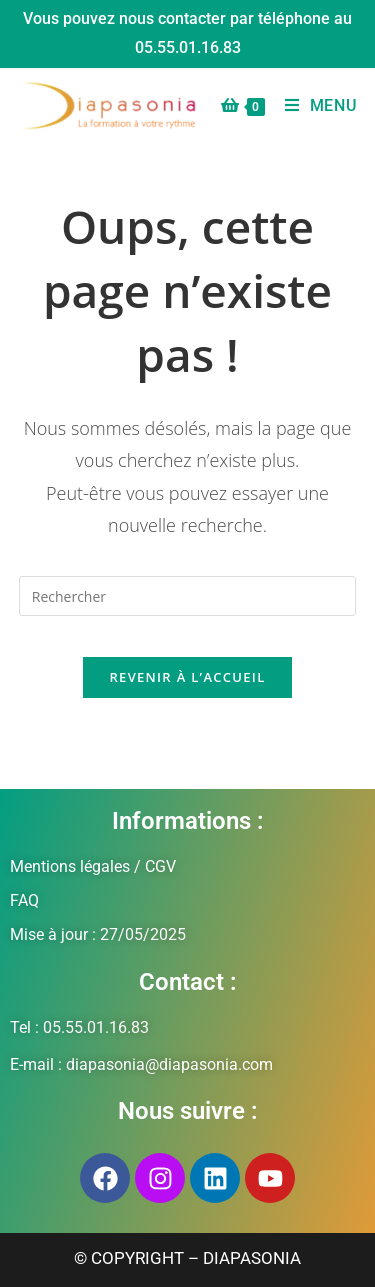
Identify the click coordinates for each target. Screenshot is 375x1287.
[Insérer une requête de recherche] (188, 596)
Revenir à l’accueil (187, 677)
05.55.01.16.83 (188, 47)
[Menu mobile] (313, 105)
